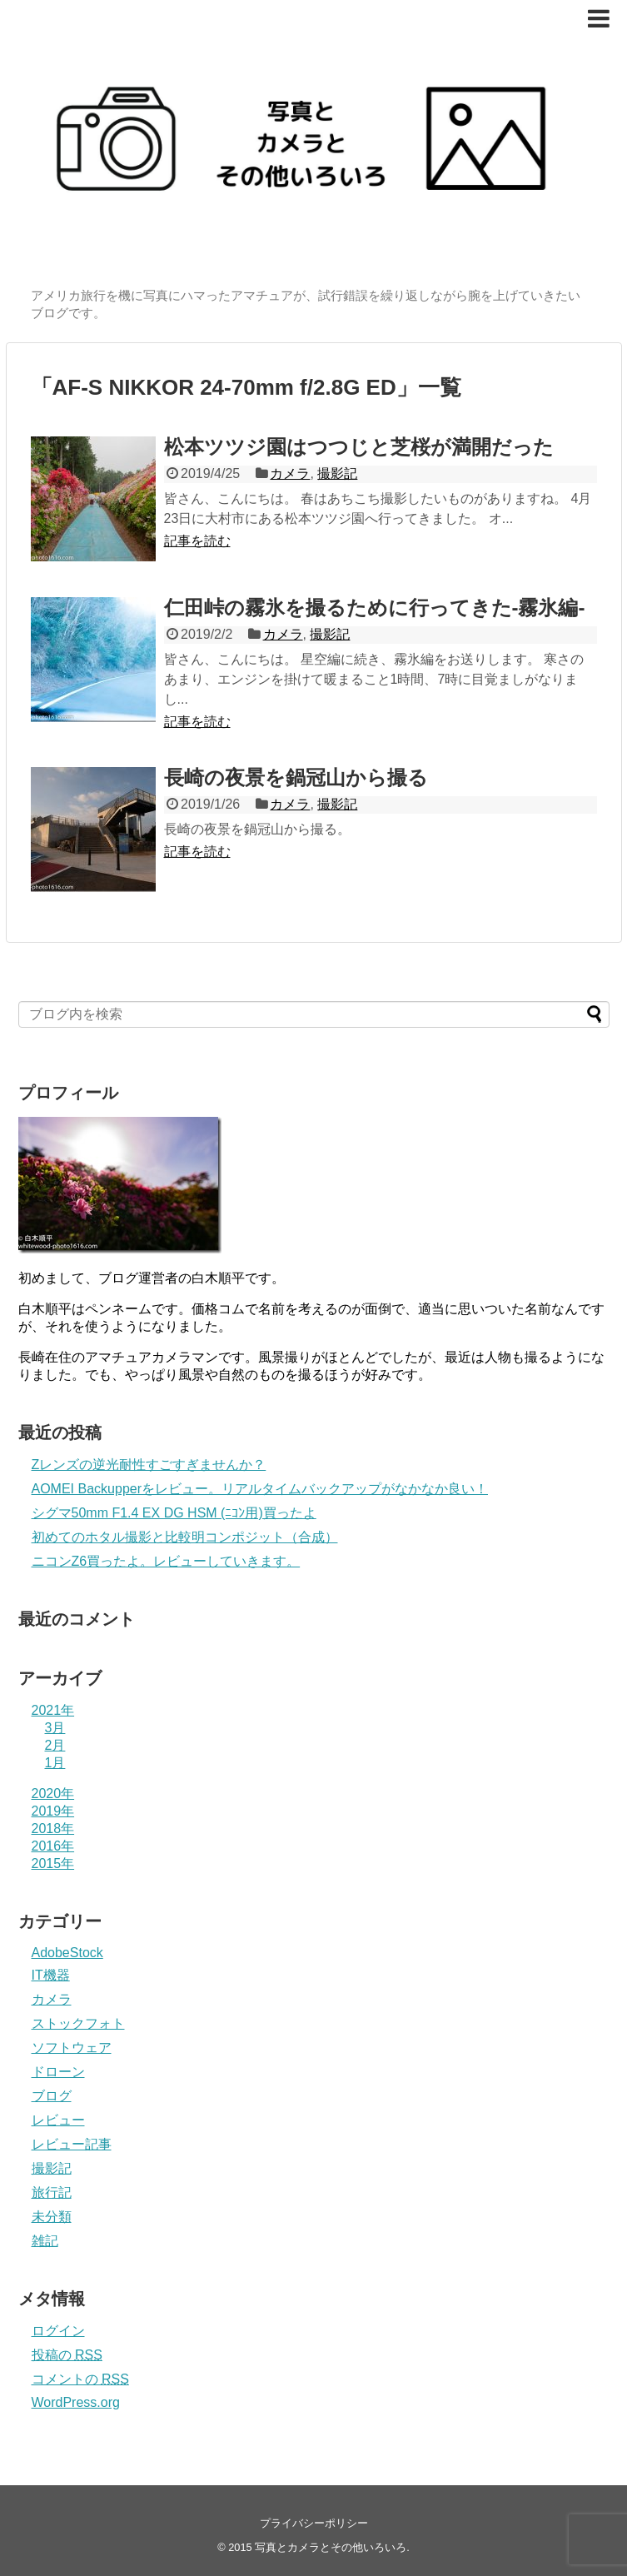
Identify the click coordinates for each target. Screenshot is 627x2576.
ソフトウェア (72, 2047)
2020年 (53, 1793)
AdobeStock (67, 1953)
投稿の (67, 2355)
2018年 (53, 1828)
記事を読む (197, 541)
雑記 (45, 2241)
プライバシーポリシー (314, 2523)
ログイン (58, 2331)
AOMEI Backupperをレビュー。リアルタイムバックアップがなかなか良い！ (260, 1489)
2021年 (53, 1710)
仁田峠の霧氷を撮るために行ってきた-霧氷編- (374, 607)
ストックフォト (78, 2023)
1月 (55, 1763)
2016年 (53, 1846)
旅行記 (52, 2192)
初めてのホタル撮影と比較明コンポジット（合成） (185, 1537)
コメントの (80, 2379)
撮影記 (337, 473)
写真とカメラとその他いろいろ (330, 2547)
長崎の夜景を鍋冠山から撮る (296, 777)
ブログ (52, 2096)
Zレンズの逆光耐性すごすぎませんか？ (149, 1464)
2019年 (53, 1811)
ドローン (58, 2072)
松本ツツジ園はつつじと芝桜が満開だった (359, 447)
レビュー (58, 2120)
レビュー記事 (72, 2144)
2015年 (53, 1863)
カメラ (290, 473)
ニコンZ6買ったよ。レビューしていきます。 (166, 1561)
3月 (55, 1728)
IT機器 (51, 1975)
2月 (55, 1745)
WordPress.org (76, 2402)
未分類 (52, 2217)
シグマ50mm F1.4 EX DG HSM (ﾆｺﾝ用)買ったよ (174, 1513)
